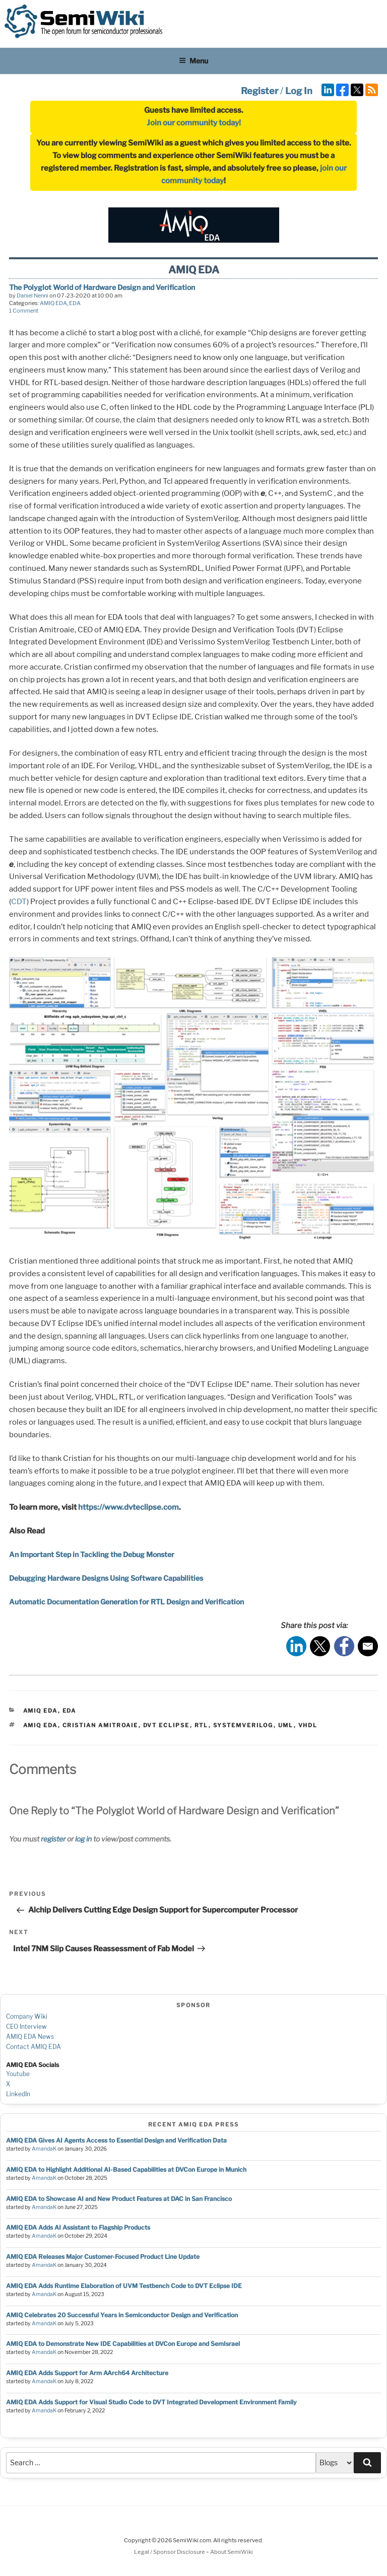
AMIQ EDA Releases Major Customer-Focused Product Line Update (103, 2256)
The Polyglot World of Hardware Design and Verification (102, 287)
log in (83, 1838)
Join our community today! (194, 122)
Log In (298, 91)
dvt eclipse (166, 1725)
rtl (202, 1725)
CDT (19, 901)
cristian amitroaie (100, 1725)
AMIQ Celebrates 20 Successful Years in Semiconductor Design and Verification (122, 2315)
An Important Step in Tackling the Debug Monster (91, 1554)
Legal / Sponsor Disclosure (170, 2551)
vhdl (308, 1725)
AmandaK (44, 2149)
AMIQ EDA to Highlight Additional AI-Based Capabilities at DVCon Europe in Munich (126, 2169)
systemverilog (243, 1725)
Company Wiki (26, 2016)
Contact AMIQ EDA (33, 2046)
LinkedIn (18, 2094)
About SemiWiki (231, 2551)
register (53, 1838)
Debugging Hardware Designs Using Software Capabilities (106, 1578)
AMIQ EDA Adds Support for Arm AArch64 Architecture (87, 2373)
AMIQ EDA (53, 303)
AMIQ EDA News (30, 2036)
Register (259, 91)
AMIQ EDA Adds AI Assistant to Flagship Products (78, 2227)
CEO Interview (26, 2026)
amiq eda (40, 1725)
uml (286, 1725)
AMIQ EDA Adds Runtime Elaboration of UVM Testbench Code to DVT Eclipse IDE (124, 2286)
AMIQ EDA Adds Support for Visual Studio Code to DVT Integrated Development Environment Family (151, 2402)
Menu (193, 60)
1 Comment (23, 310)
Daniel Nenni (32, 295)
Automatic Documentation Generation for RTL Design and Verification (126, 1601)
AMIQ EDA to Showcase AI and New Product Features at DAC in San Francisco (119, 2198)
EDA (75, 303)
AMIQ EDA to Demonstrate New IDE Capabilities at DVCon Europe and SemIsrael (123, 2343)
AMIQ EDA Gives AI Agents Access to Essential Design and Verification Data (116, 2140)
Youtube (18, 2074)
